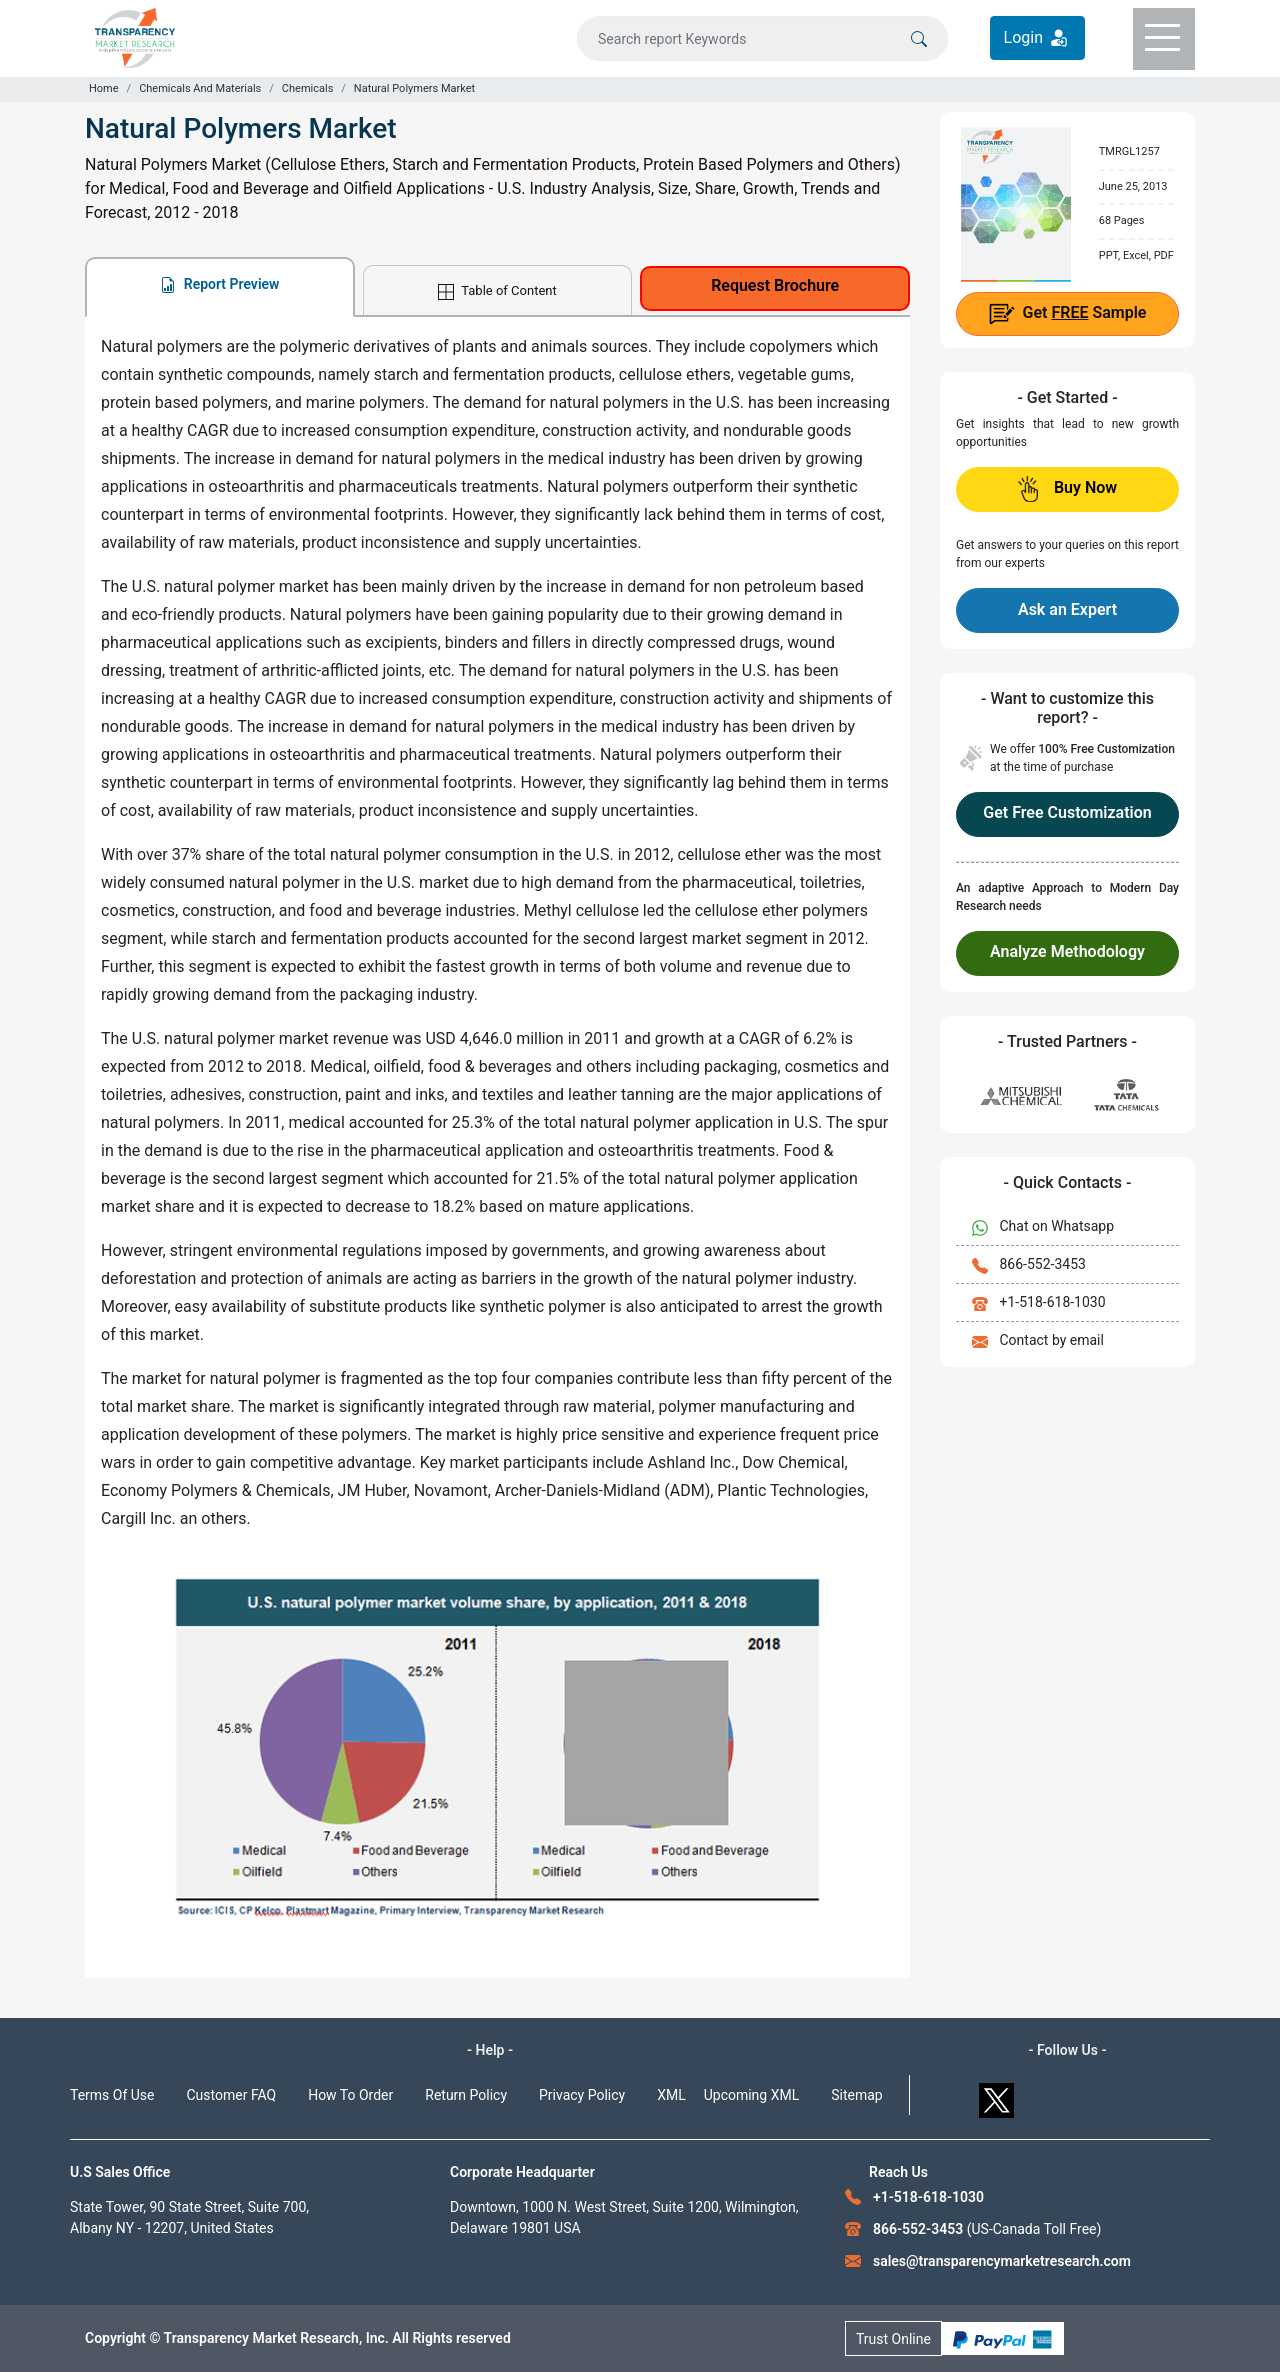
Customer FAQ (232, 2095)
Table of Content (497, 291)
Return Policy (466, 2095)
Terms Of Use (112, 2095)
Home (104, 88)
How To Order (350, 2095)
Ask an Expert (1067, 609)
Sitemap (856, 2095)
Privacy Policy (582, 2095)
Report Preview (219, 284)
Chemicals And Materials (200, 88)
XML (671, 2095)
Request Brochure (775, 285)
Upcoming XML (752, 2095)
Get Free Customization (1067, 812)
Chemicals (307, 88)
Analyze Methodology (1067, 951)
